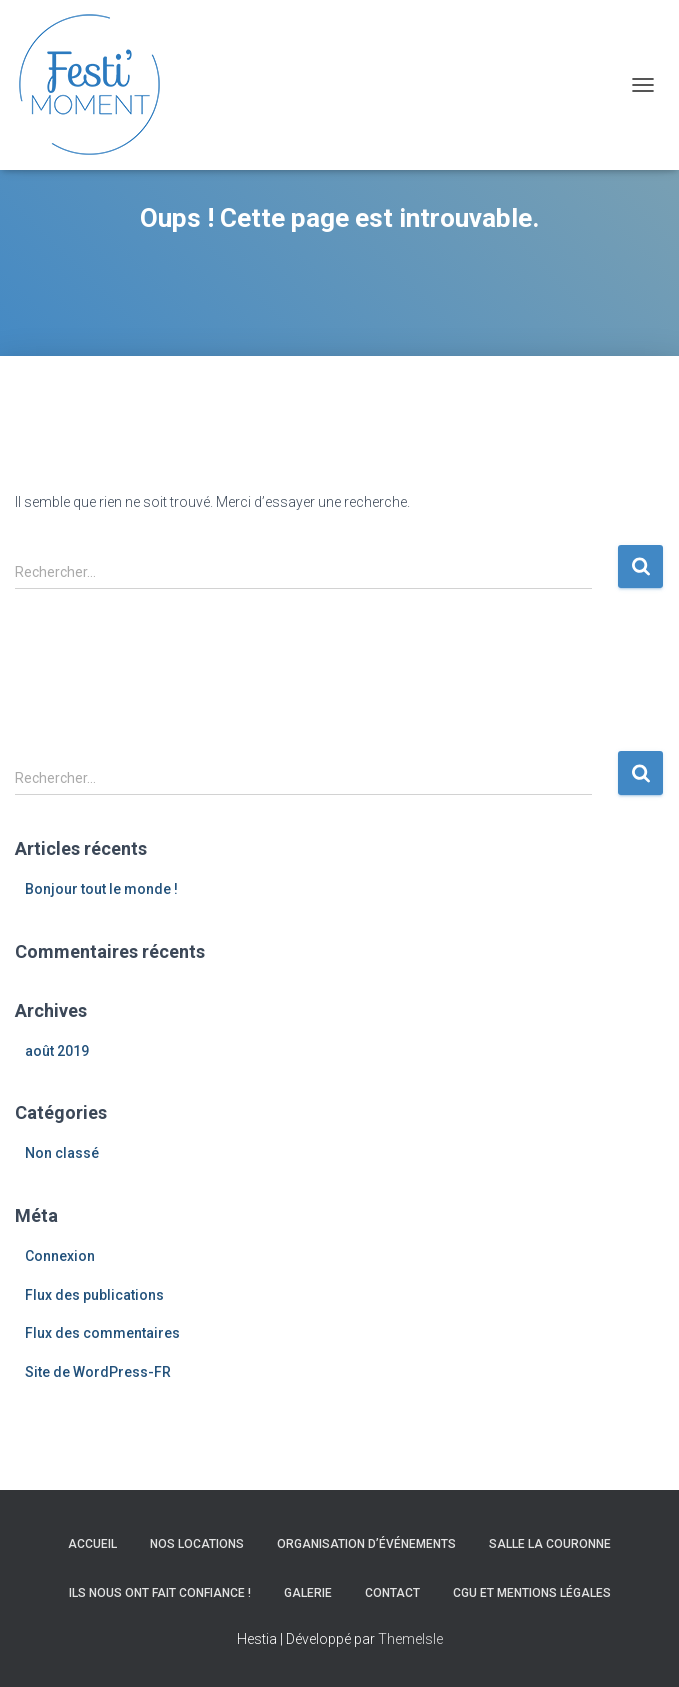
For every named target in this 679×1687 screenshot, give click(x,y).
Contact (392, 1593)
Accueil (92, 1544)
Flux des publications (94, 1295)
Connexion (60, 1256)
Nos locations (197, 1544)
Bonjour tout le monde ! (101, 889)
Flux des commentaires (102, 1333)
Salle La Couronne (550, 1544)
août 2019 (57, 1051)
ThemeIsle (410, 1639)
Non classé (62, 1153)
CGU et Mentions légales (532, 1593)
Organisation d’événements (366, 1544)
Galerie (308, 1593)
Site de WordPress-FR (98, 1372)
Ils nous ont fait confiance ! (160, 1593)
